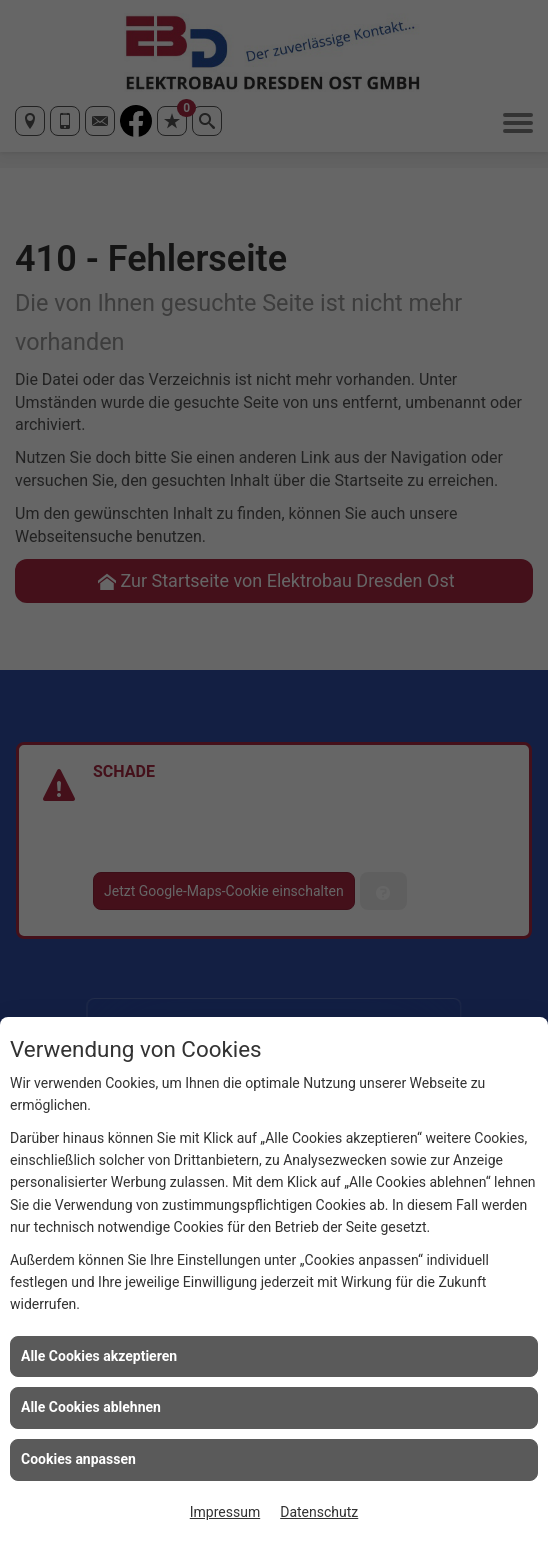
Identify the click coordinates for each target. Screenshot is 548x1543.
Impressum (225, 1512)
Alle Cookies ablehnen (91, 1407)
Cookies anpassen (78, 1459)
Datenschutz (319, 1512)
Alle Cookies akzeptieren (99, 1356)
